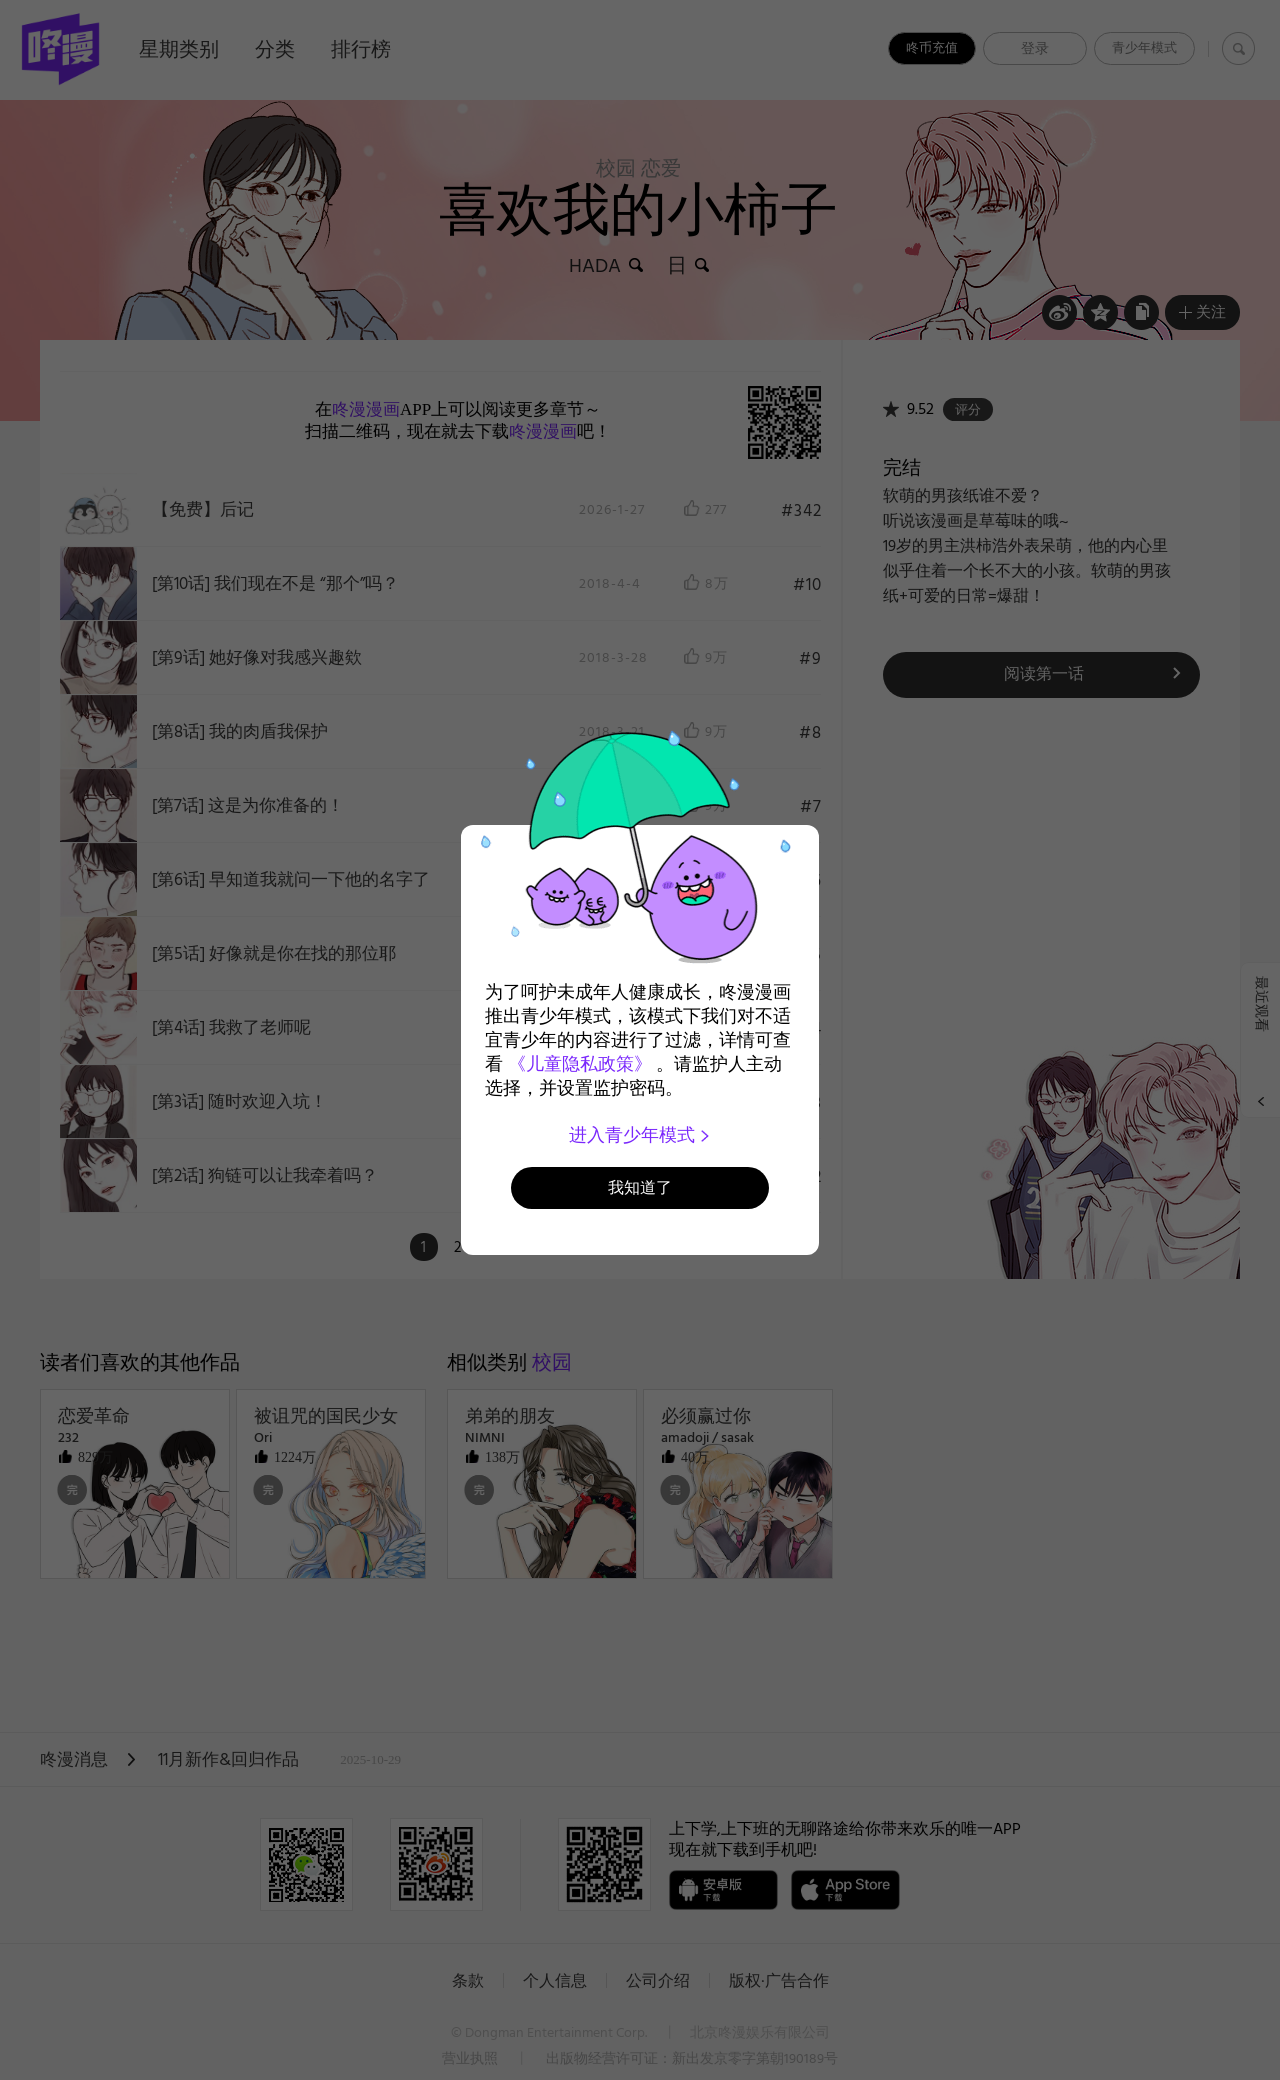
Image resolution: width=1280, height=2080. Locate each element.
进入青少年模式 (640, 1135)
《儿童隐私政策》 (580, 1064)
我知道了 (640, 1187)
